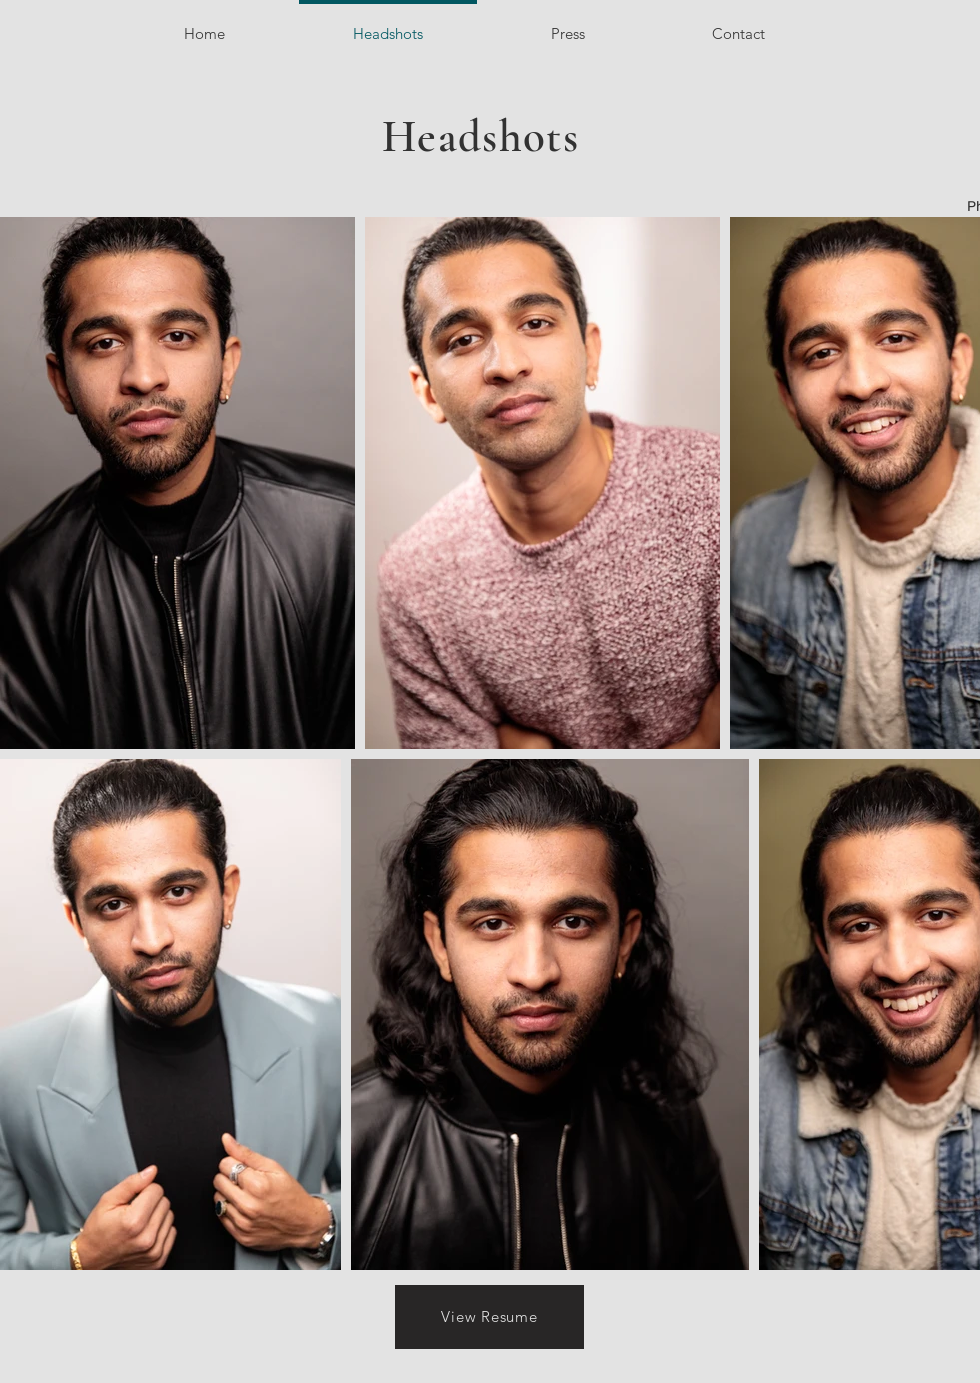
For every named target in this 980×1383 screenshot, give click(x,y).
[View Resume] (489, 1317)
